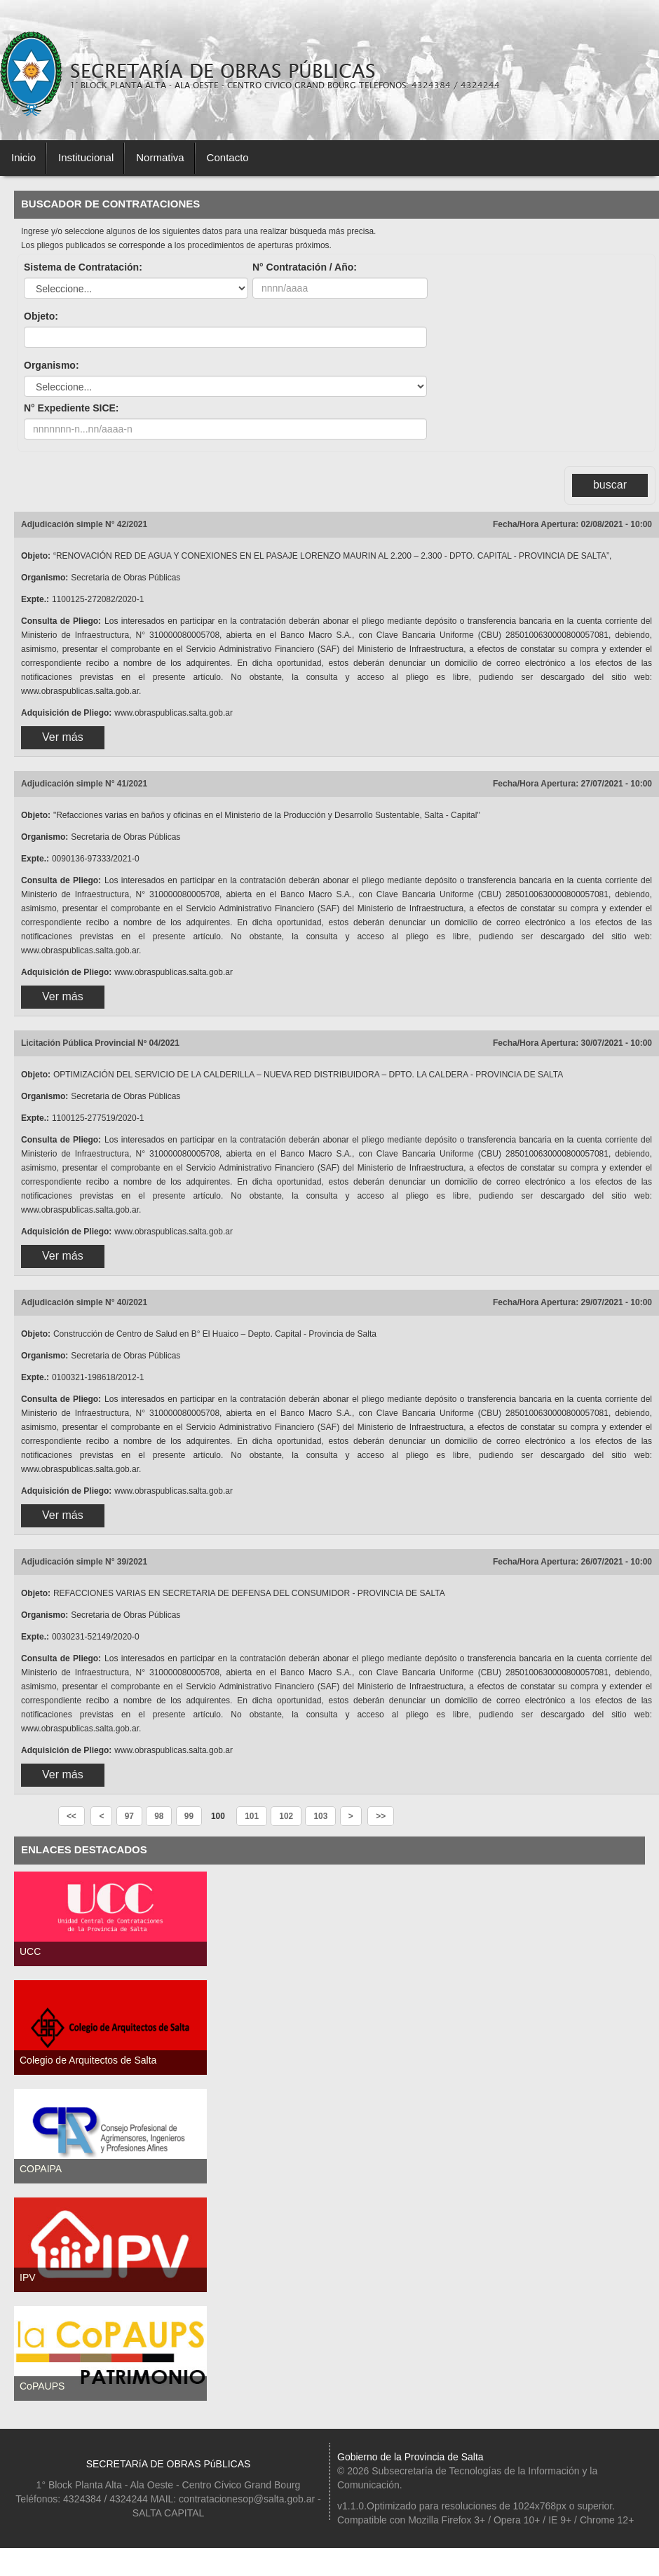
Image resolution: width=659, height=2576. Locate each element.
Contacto (228, 157)
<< (71, 1816)
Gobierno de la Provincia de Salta (410, 2456)
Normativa (160, 157)
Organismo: (51, 365)
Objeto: (41, 316)
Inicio (23, 157)
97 (129, 1816)
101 (252, 1816)
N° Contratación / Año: (304, 267)
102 (286, 1816)
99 (188, 1816)
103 (320, 1816)
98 (158, 1816)
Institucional (86, 157)
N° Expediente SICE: (71, 408)
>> (381, 1816)
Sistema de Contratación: (83, 267)
